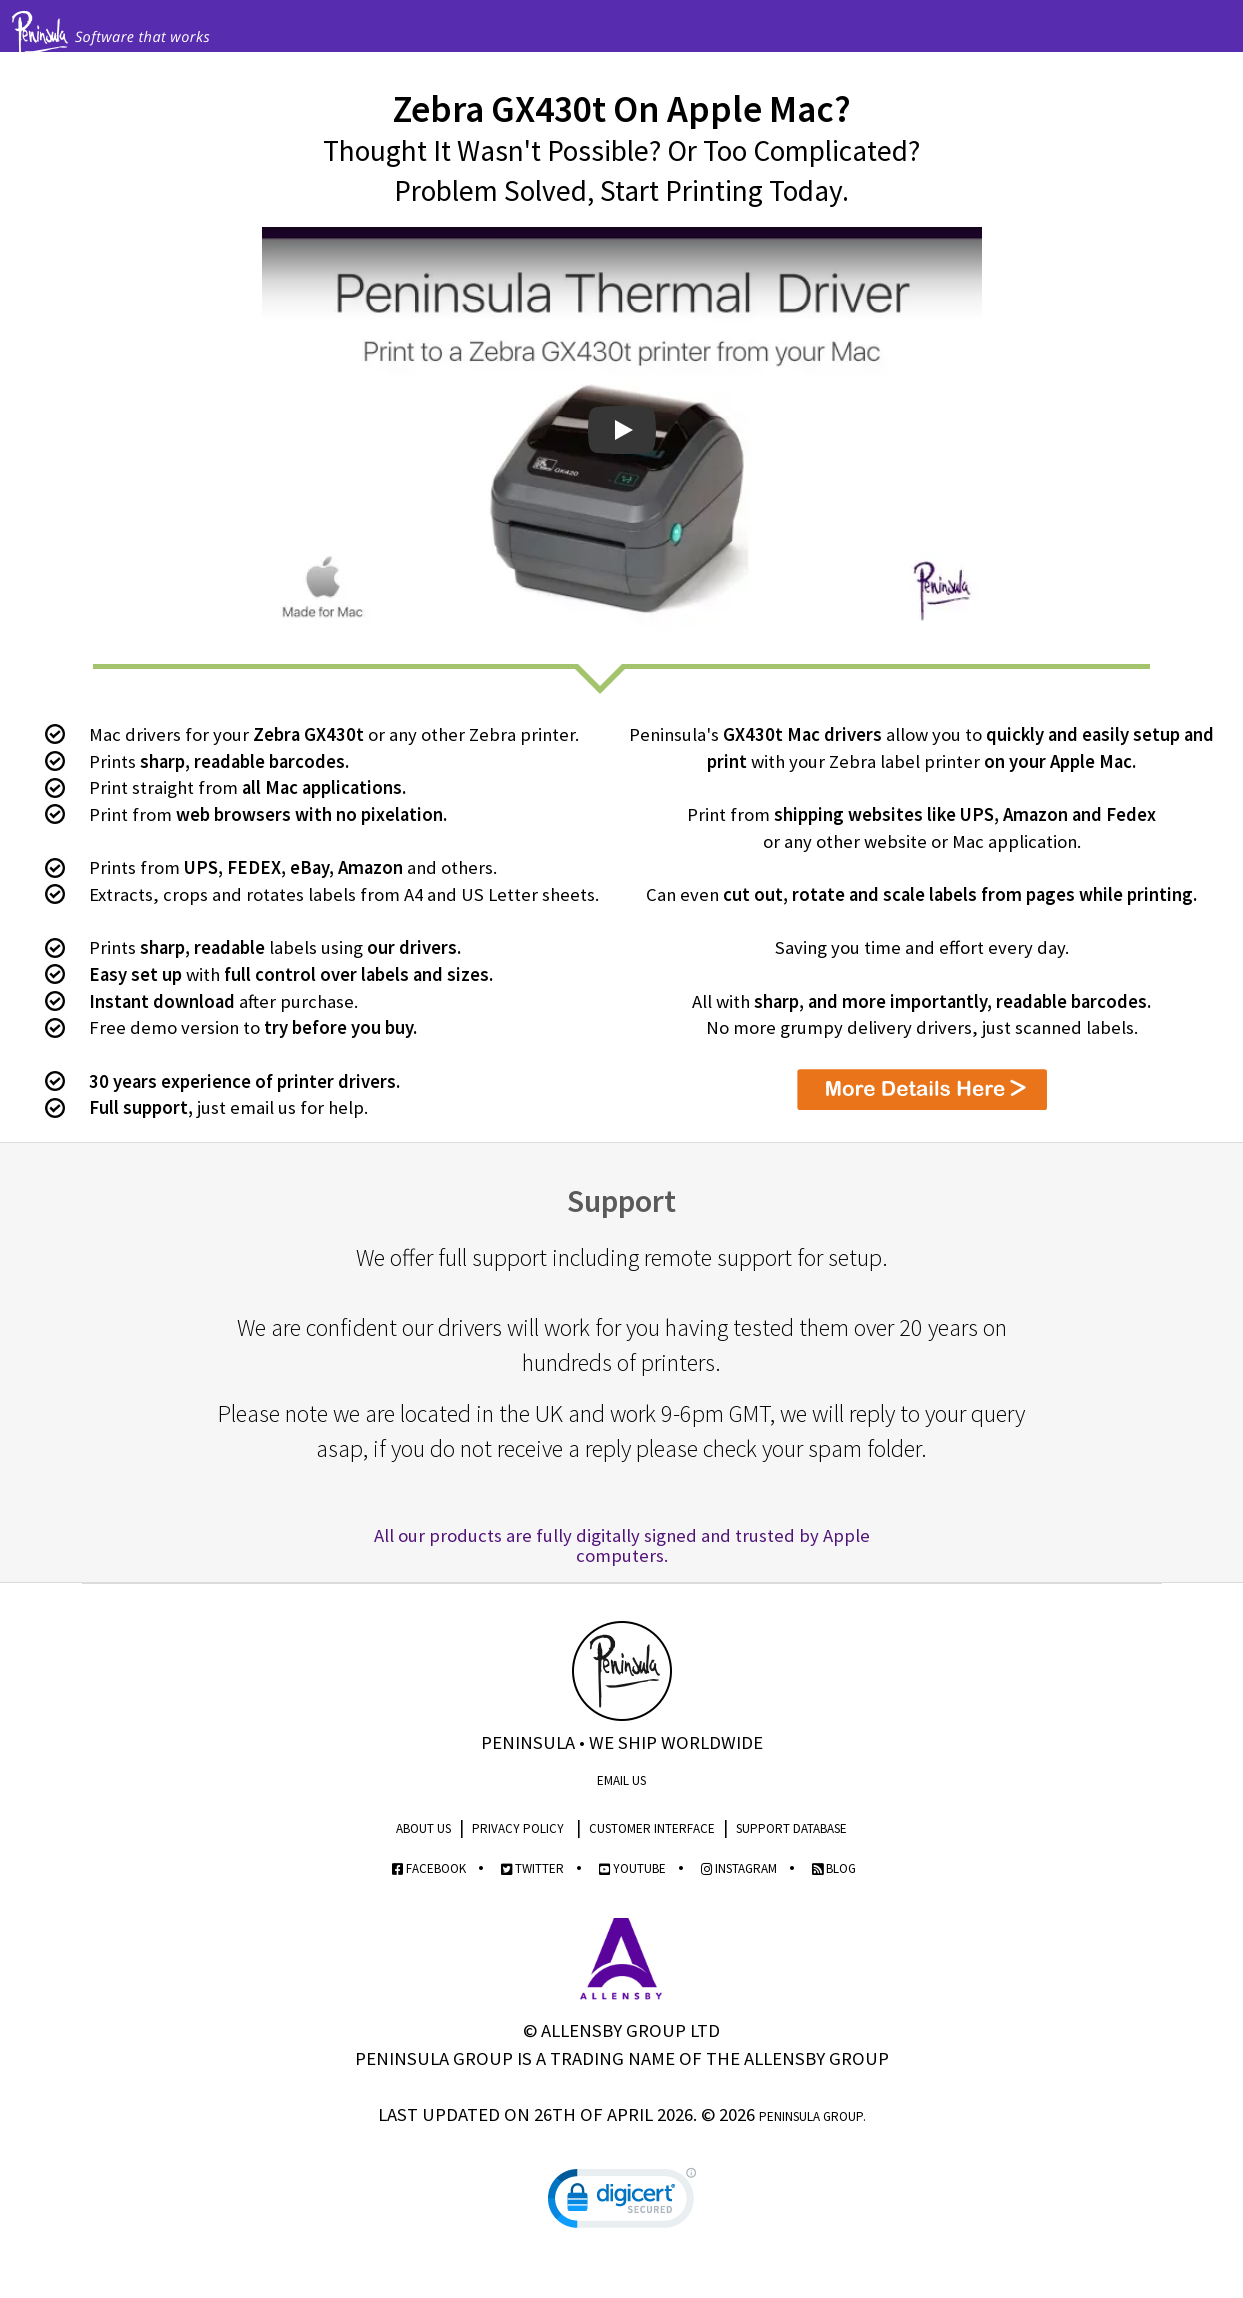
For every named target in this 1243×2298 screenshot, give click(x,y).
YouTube (632, 1868)
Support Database (791, 1828)
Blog (834, 1868)
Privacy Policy (518, 1828)
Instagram (739, 1868)
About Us (423, 1828)
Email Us (621, 1780)
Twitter (532, 1868)
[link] (622, 2202)
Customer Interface (652, 1828)
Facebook (429, 1868)
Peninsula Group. (812, 2116)
